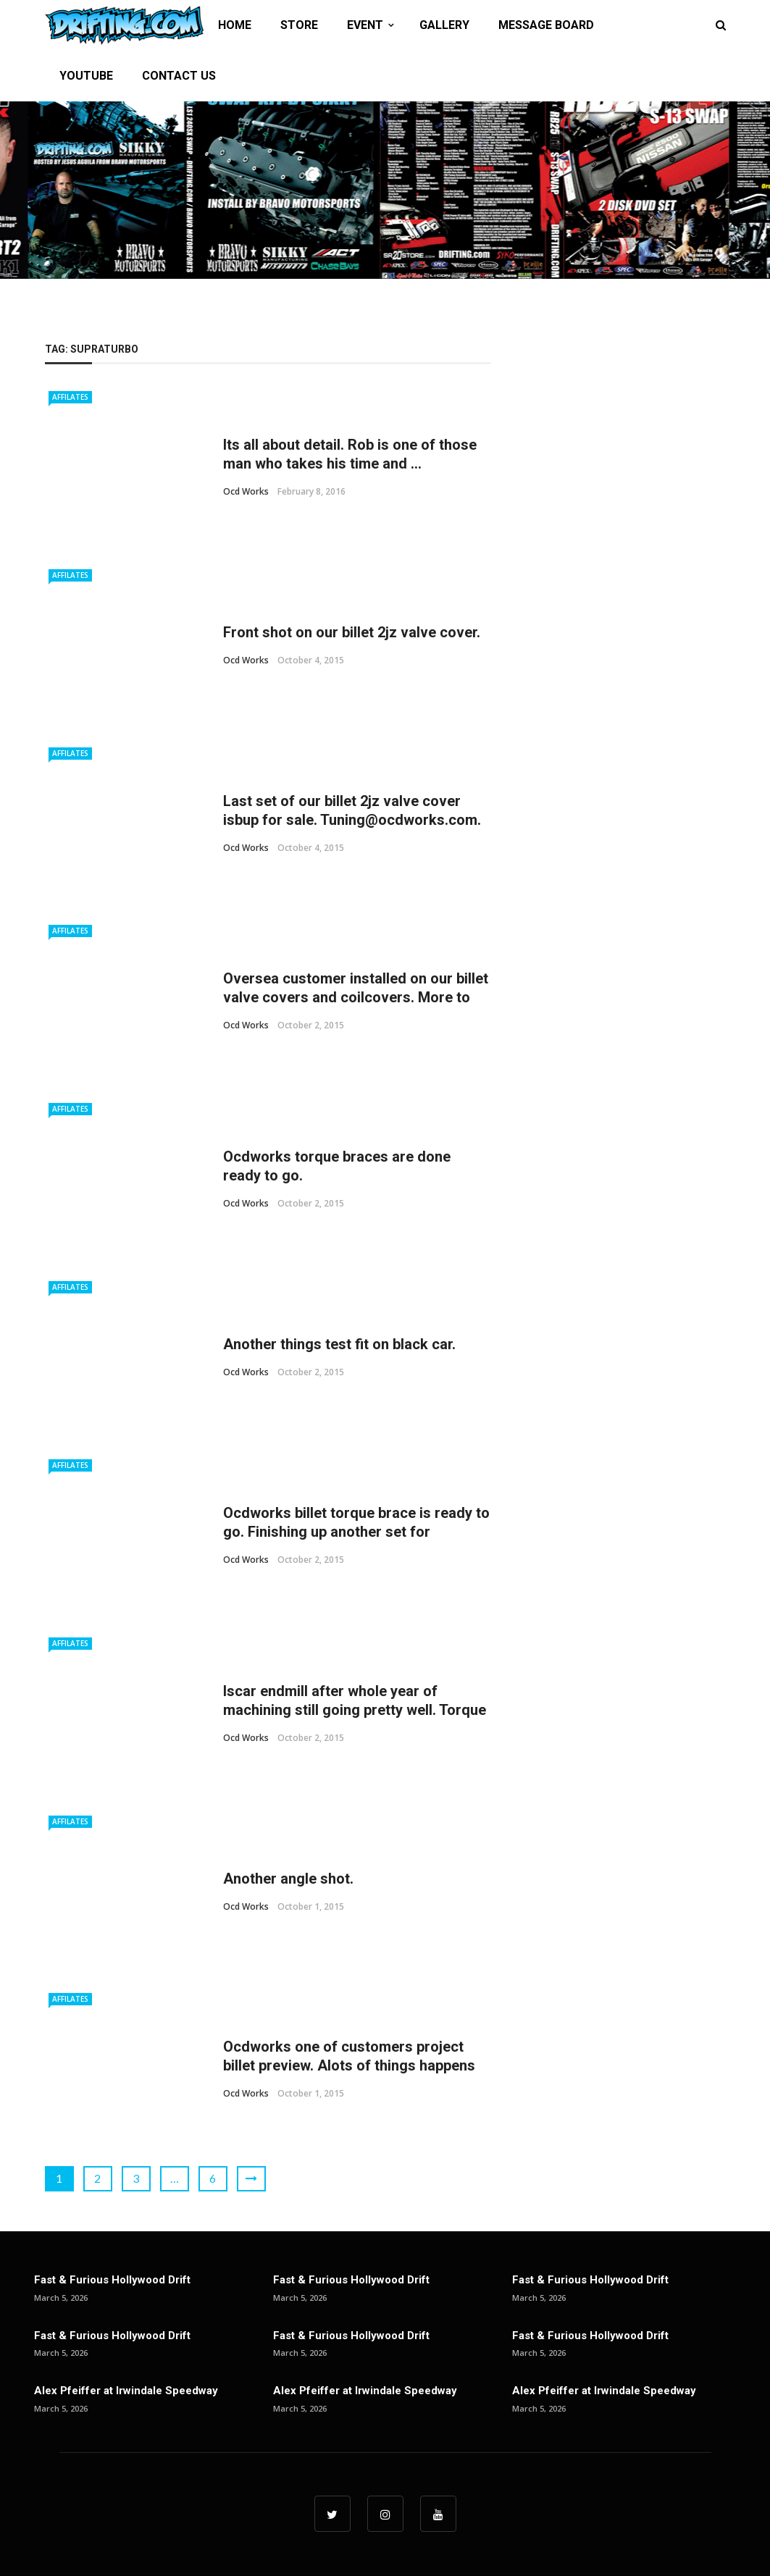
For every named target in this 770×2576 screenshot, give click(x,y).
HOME (234, 25)
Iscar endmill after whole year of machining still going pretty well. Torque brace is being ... (354, 1709)
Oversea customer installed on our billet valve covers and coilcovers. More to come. (355, 997)
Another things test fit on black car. (339, 1344)
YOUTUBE (86, 76)
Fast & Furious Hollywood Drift (112, 2279)
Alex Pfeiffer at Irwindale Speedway (126, 2390)
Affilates (70, 397)
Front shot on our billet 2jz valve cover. (351, 632)
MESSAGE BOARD (546, 25)
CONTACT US (179, 76)
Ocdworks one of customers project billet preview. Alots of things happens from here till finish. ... (349, 2065)
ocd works (246, 491)
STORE (299, 25)
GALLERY (444, 25)
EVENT (365, 25)
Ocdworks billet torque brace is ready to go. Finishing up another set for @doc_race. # (356, 1531)
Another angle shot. (288, 1878)
